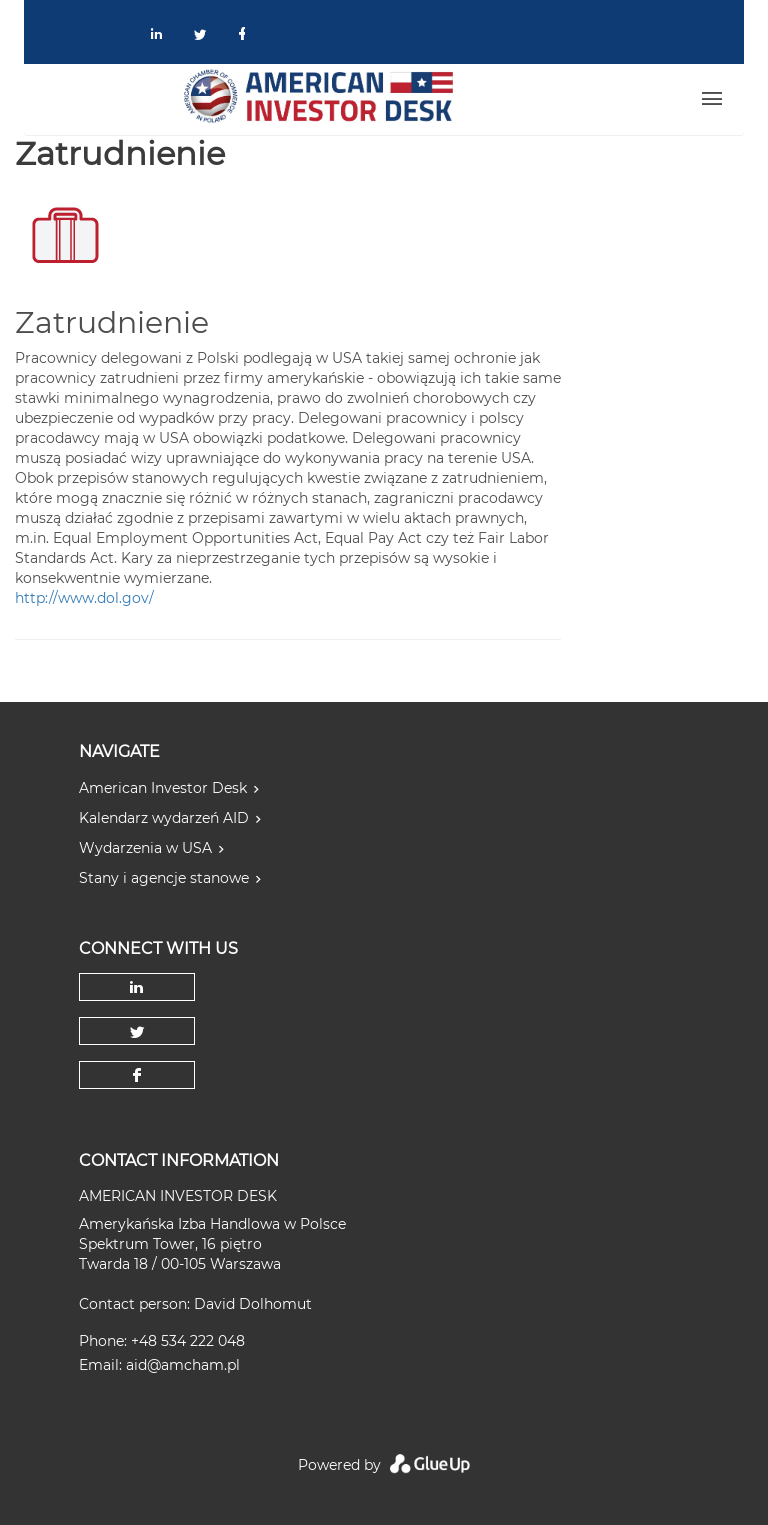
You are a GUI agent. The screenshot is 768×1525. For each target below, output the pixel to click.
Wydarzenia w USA (145, 848)
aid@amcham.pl (183, 1365)
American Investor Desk (163, 788)
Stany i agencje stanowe (164, 878)
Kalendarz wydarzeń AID (164, 818)
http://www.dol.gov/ (84, 598)
